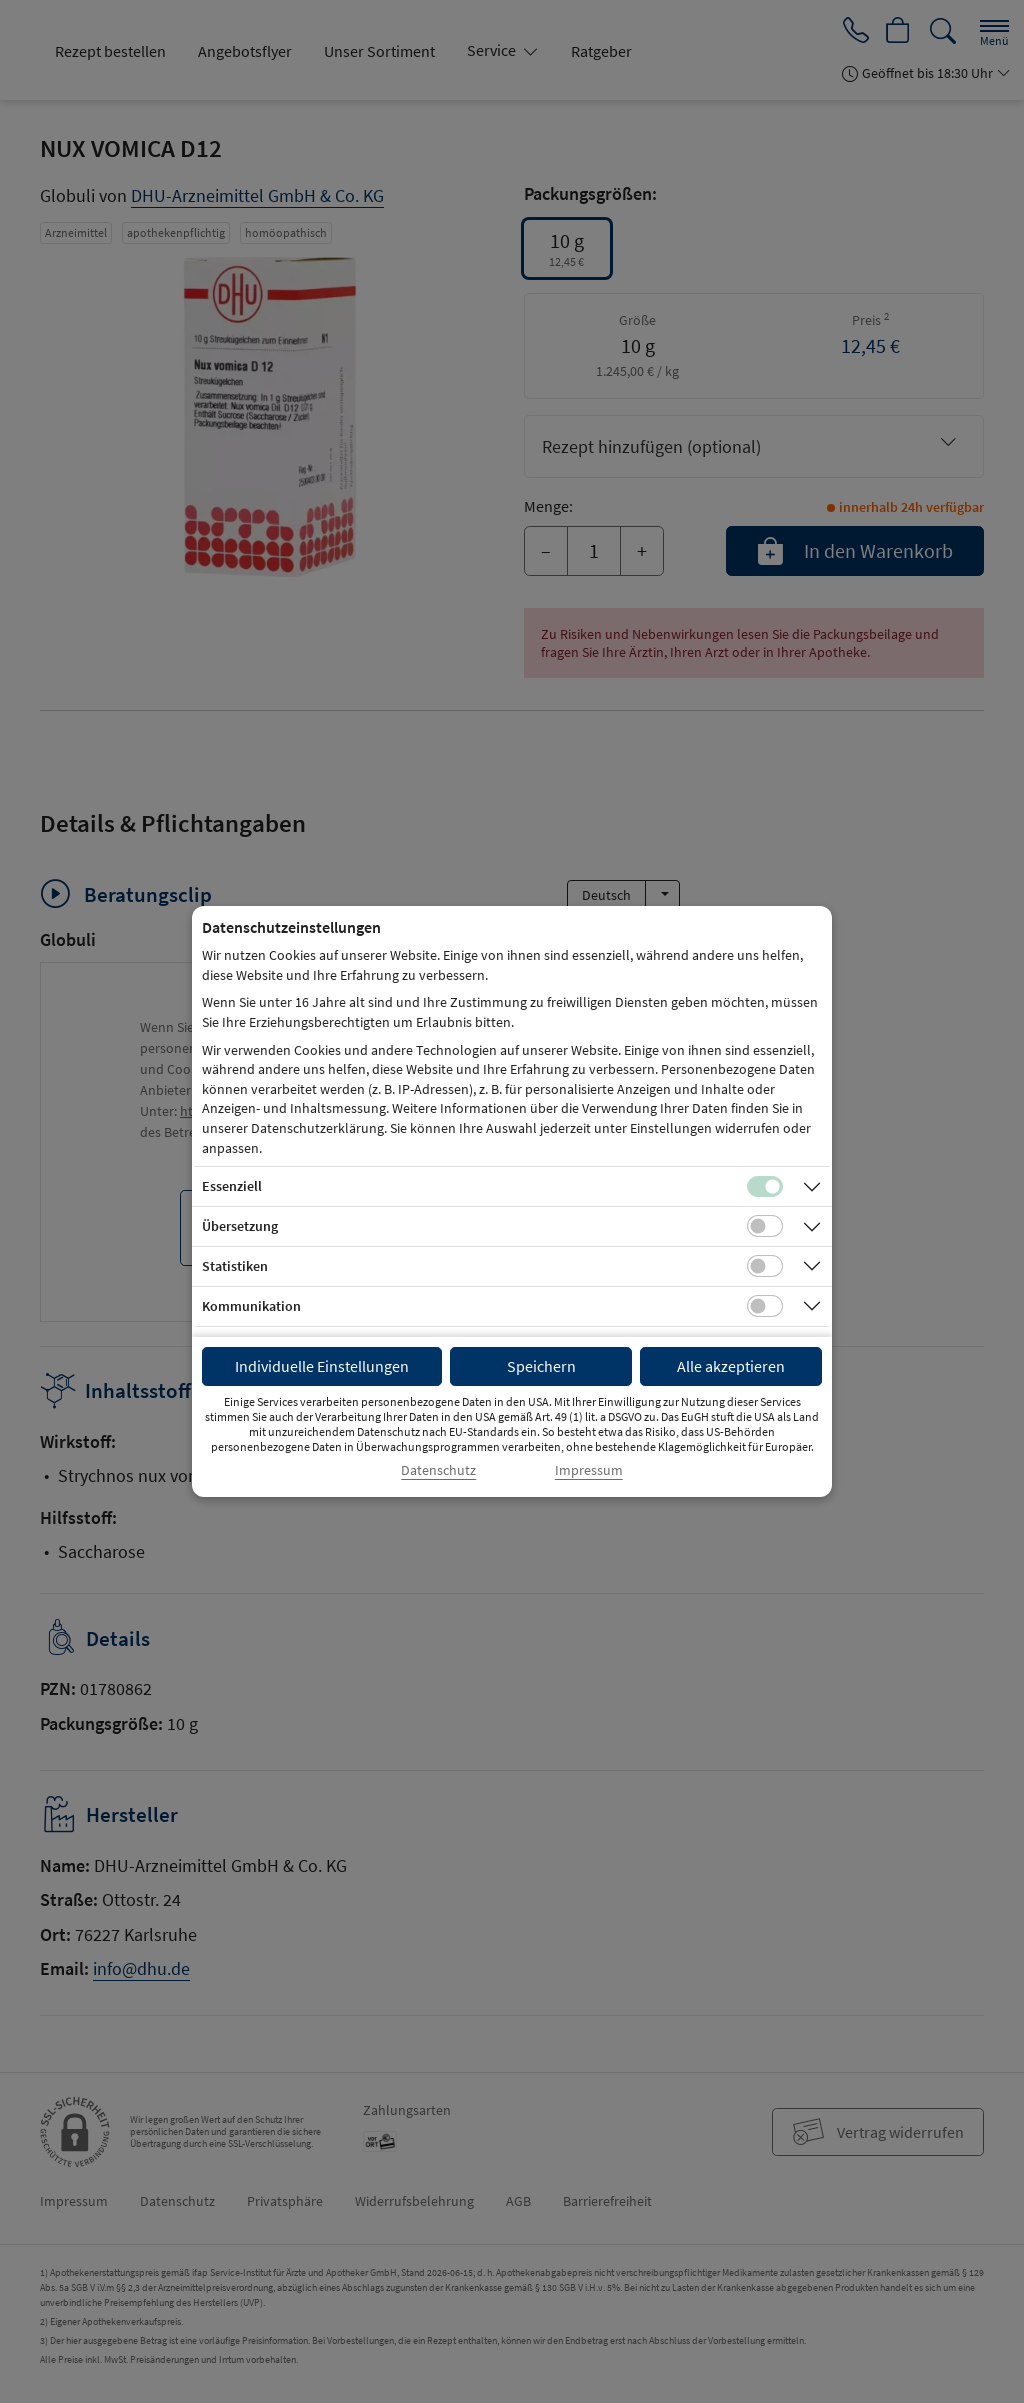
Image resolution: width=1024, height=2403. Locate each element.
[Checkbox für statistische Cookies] (765, 1266)
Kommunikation (251, 1306)
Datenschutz (438, 1470)
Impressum (589, 1470)
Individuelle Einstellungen (322, 1366)
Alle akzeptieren (731, 1366)
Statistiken (235, 1266)
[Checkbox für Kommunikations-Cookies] (765, 1306)
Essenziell (232, 1186)
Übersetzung (240, 1226)
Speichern (541, 1366)
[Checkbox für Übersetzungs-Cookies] (765, 1226)
